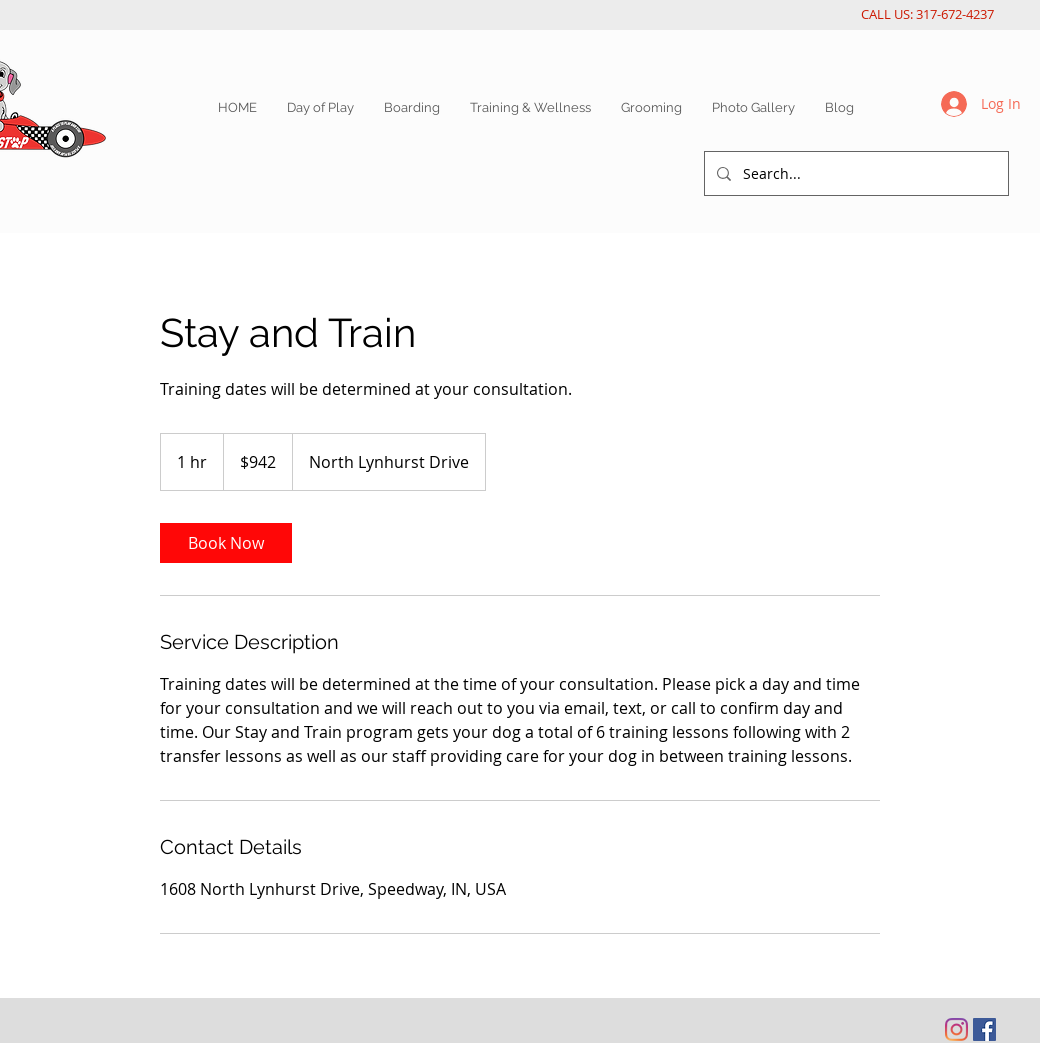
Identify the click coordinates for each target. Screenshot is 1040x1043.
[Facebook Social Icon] (984, 1029)
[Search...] (854, 173)
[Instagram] (956, 1029)
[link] (226, 543)
